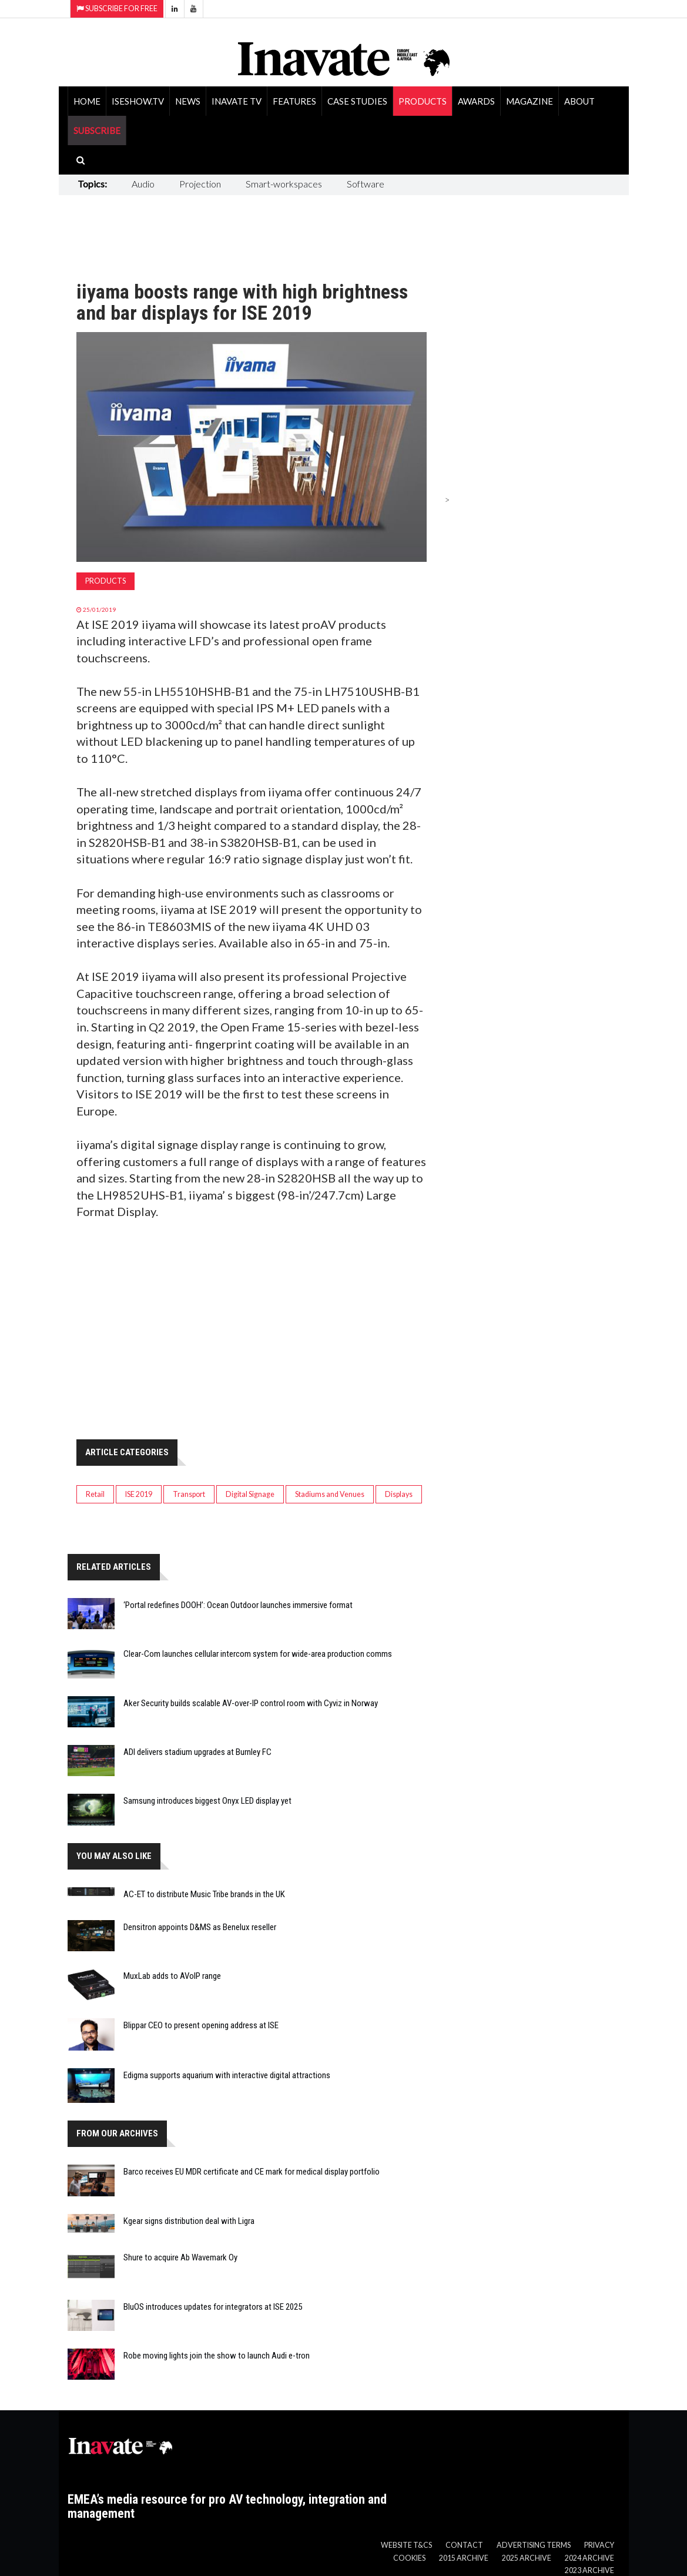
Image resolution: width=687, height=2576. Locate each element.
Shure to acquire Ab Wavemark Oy (180, 2257)
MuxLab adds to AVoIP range (172, 1976)
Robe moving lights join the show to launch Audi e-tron (216, 2355)
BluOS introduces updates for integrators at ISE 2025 (212, 2307)
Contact (464, 2545)
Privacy (599, 2545)
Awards (476, 101)
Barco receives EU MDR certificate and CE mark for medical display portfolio (251, 2171)
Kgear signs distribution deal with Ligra (188, 2221)
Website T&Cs (406, 2545)
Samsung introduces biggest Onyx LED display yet (207, 1801)
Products (422, 101)
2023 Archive (589, 2570)
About (579, 101)
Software (365, 183)
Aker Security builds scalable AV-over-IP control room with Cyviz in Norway (250, 1703)
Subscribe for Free (116, 8)
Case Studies (357, 101)
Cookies (409, 2558)
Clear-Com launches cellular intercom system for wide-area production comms (257, 1654)
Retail (95, 1494)
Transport (189, 1494)
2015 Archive (463, 2558)
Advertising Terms (534, 2545)
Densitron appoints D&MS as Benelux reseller (199, 1927)
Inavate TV (237, 101)
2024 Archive (589, 2558)
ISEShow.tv (138, 101)
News (187, 101)
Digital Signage (250, 1494)
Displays (399, 1494)
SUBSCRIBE (96, 130)
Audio (143, 183)
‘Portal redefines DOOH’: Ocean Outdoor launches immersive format (238, 1605)
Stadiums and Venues (329, 1494)
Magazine (529, 101)
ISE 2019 (138, 1494)
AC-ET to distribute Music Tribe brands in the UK (204, 1894)
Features (294, 101)
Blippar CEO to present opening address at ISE (201, 2025)
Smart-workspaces (284, 183)
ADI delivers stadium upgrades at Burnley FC (197, 1752)
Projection (200, 183)
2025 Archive (526, 2558)
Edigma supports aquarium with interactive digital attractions (226, 2075)
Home (86, 101)
